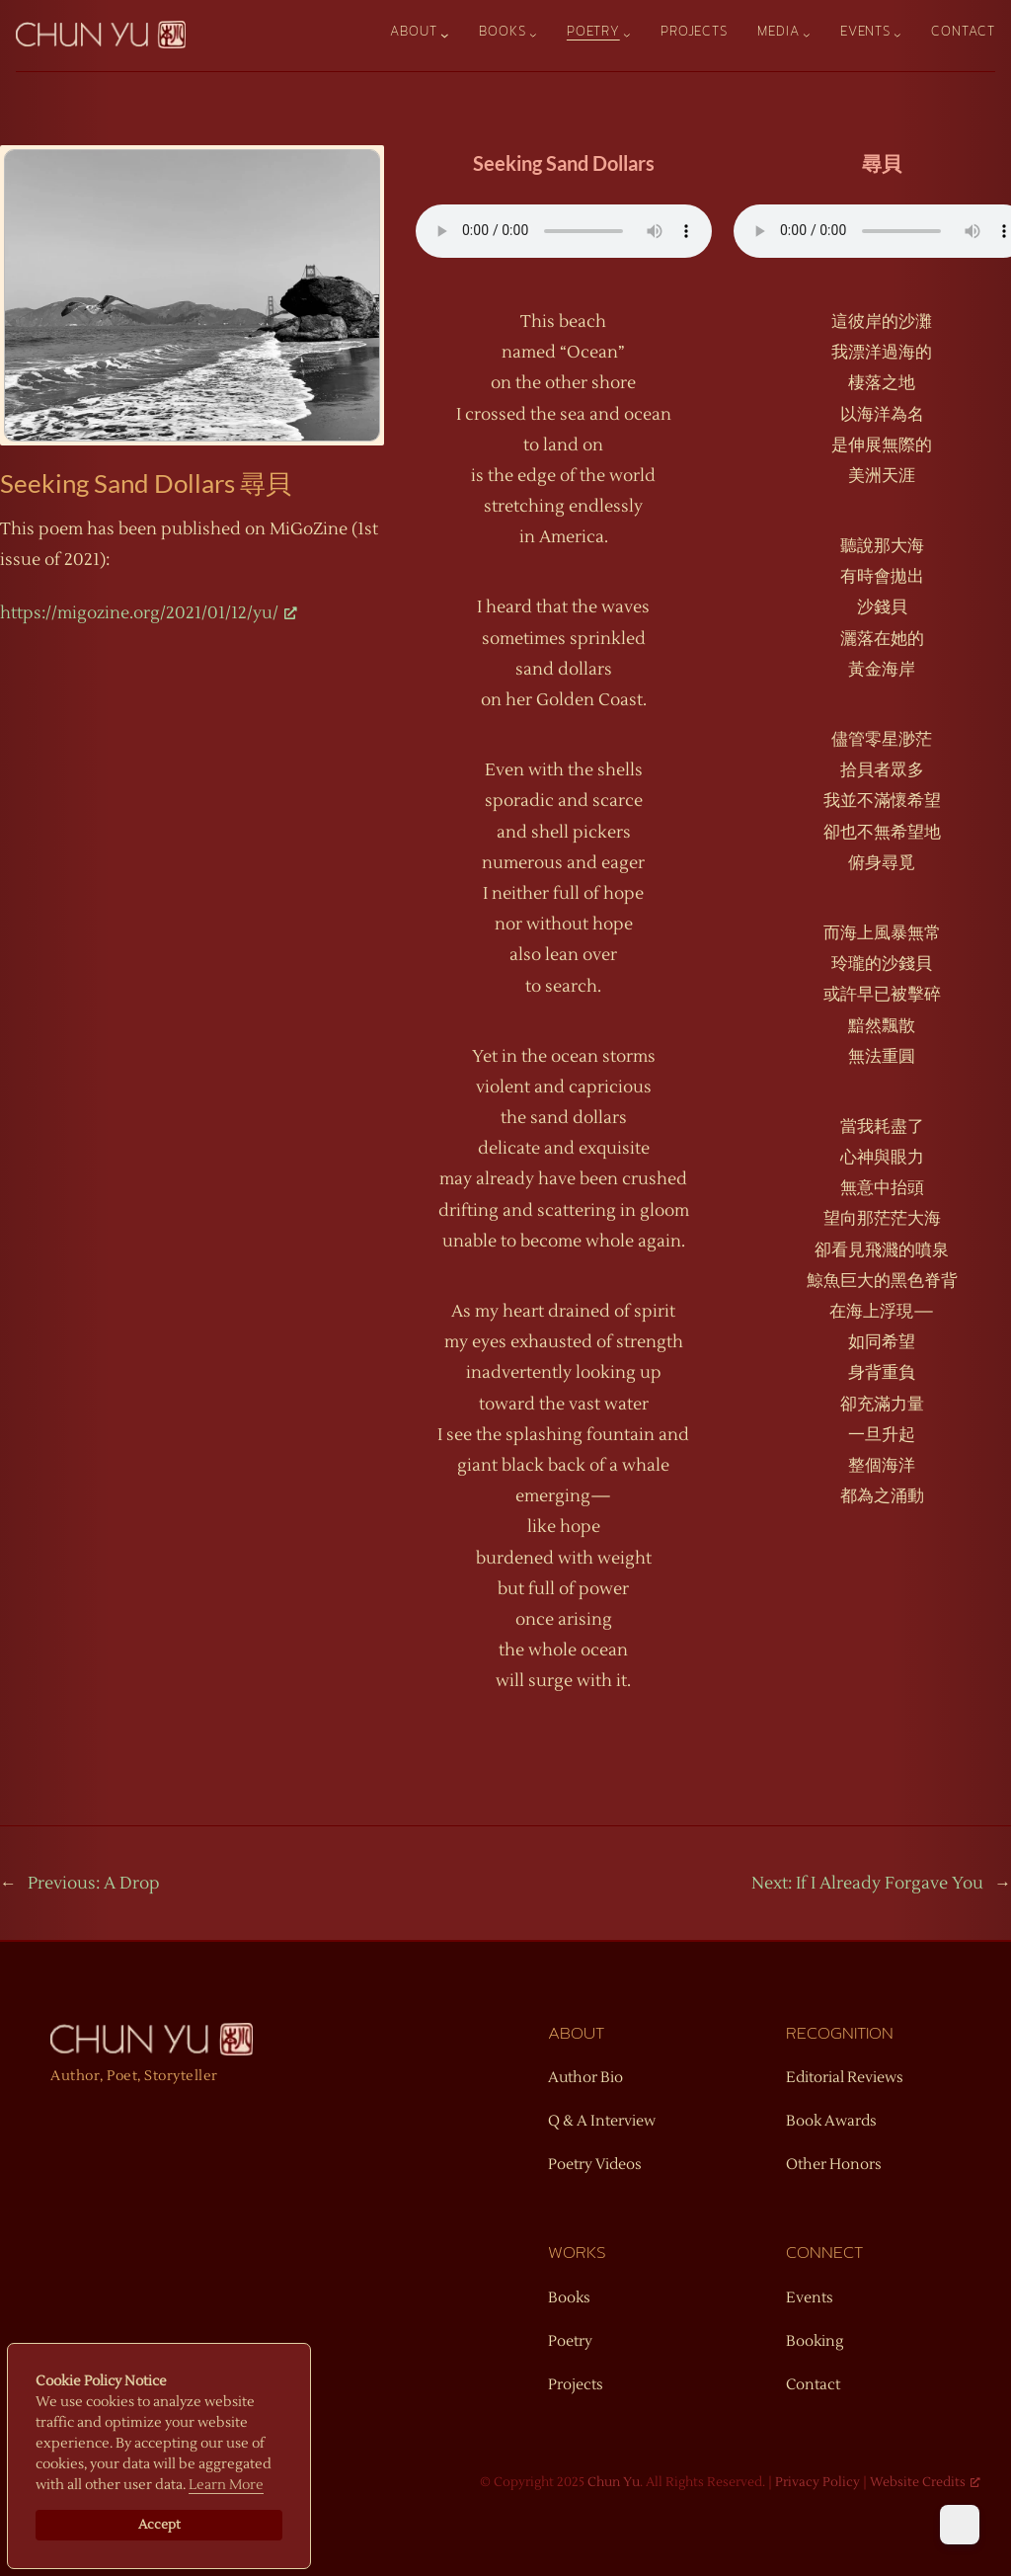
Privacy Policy (817, 2482)
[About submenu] (444, 35)
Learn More (226, 2485)
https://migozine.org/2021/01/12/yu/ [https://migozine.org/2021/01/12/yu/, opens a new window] (148, 613)
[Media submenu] (807, 35)
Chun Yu (613, 2482)
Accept (159, 2525)
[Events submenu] (897, 35)
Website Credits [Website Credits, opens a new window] (925, 2482)
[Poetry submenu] (627, 35)
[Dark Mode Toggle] (959, 2524)
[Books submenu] (533, 35)
